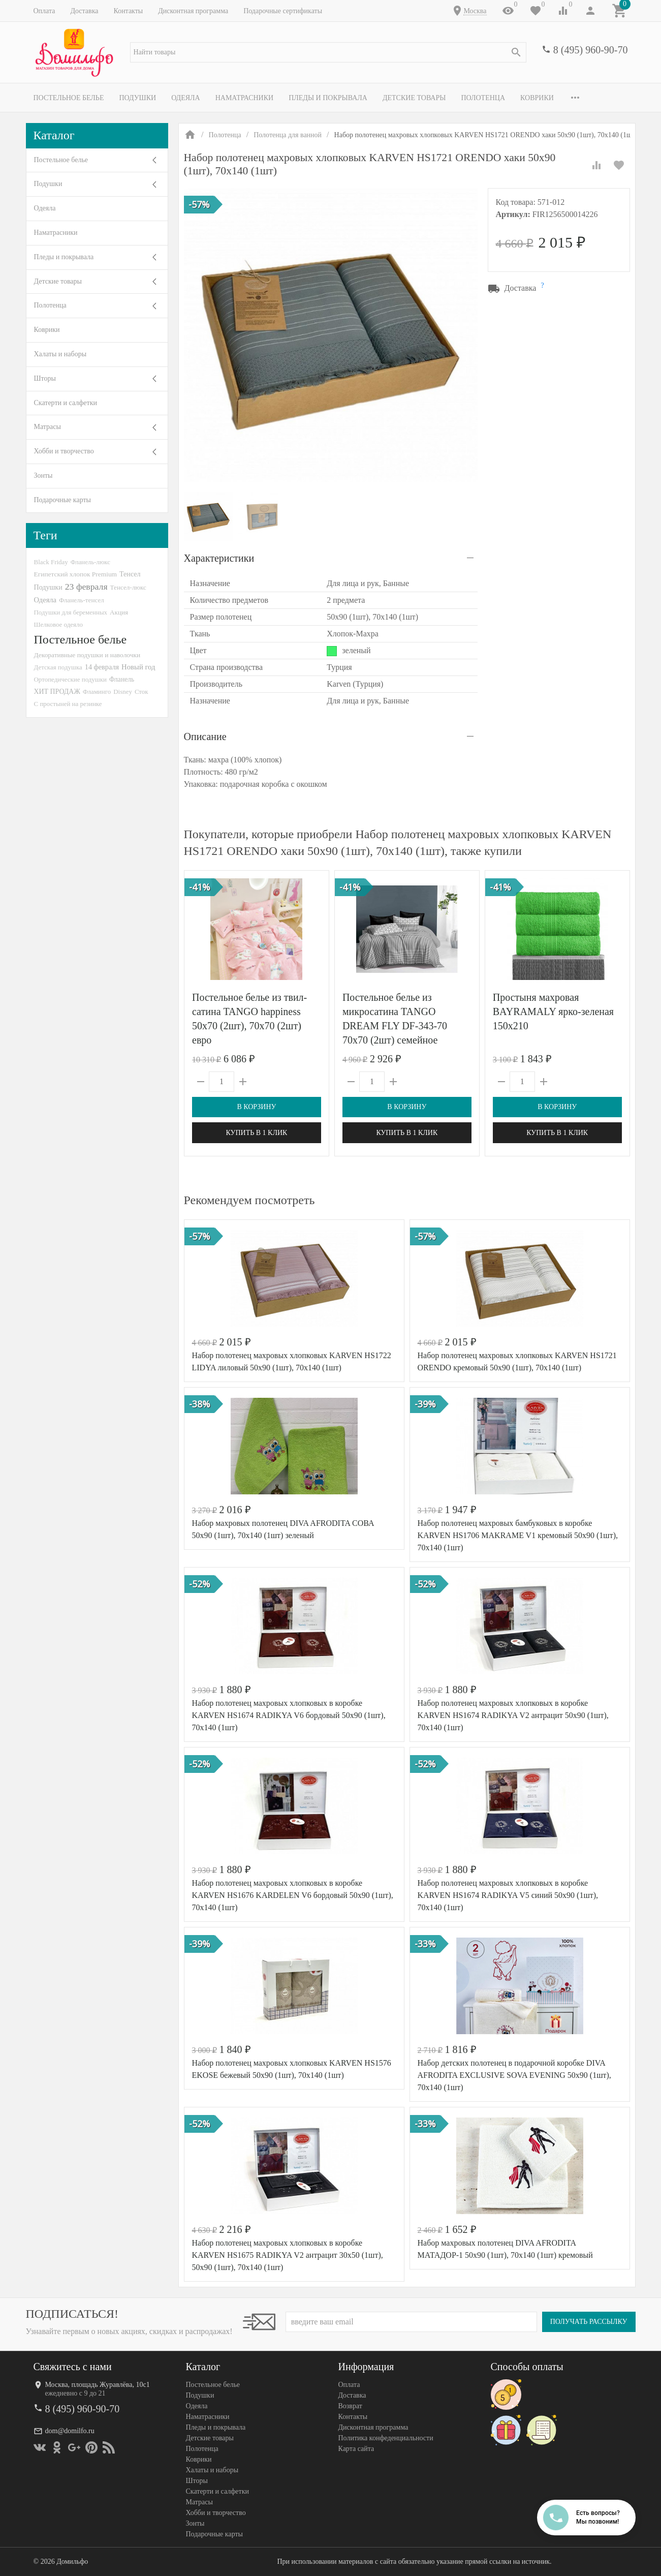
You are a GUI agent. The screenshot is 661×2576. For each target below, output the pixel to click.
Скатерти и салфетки (65, 403)
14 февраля (102, 667)
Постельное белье (69, 98)
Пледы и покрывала (328, 98)
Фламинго (97, 691)
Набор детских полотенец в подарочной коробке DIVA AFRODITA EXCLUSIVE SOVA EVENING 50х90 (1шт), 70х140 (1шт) (514, 2075)
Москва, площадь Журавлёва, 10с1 (97, 2384)
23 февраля (86, 586)
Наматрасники (244, 98)
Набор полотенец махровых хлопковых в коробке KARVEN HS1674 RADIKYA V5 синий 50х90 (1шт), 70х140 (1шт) (508, 1895)
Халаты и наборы (60, 354)
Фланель (121, 679)
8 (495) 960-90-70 (590, 49)
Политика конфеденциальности (385, 2438)
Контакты (128, 11)
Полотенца (483, 98)
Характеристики (219, 558)
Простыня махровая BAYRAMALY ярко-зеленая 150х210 (552, 1011)
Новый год (138, 667)
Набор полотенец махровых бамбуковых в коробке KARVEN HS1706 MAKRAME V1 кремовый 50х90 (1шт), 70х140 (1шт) (518, 1535)
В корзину (256, 1107)
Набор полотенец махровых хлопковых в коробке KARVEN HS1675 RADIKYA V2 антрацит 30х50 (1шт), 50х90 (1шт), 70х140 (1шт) (287, 2255)
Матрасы (47, 427)
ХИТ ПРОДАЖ (57, 691)
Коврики (537, 98)
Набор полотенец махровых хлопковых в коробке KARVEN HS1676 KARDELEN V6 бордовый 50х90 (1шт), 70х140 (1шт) (292, 1895)
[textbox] (328, 52)
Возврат (350, 2406)
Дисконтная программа (193, 11)
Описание (205, 736)
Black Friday (51, 562)
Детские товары (414, 98)
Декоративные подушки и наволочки (87, 655)
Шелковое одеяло (58, 624)
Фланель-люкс (90, 562)
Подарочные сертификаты (282, 11)
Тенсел (130, 574)
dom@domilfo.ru (70, 2431)
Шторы (45, 378)
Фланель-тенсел (81, 600)
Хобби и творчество (64, 451)
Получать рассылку (588, 2321)
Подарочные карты (62, 500)
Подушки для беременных (71, 612)
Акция (119, 612)
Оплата (44, 11)
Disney (122, 691)
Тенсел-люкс (128, 587)
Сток (141, 691)
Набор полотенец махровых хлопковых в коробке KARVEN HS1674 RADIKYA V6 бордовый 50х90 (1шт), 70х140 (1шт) (289, 1715)
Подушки (137, 98)
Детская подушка (58, 667)
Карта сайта (356, 2448)
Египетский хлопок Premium (75, 574)
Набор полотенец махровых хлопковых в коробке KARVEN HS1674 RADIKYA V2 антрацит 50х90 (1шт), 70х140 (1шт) (513, 1715)
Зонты (43, 475)
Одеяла (185, 98)
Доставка (84, 11)
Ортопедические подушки (70, 679)
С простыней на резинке (68, 704)
